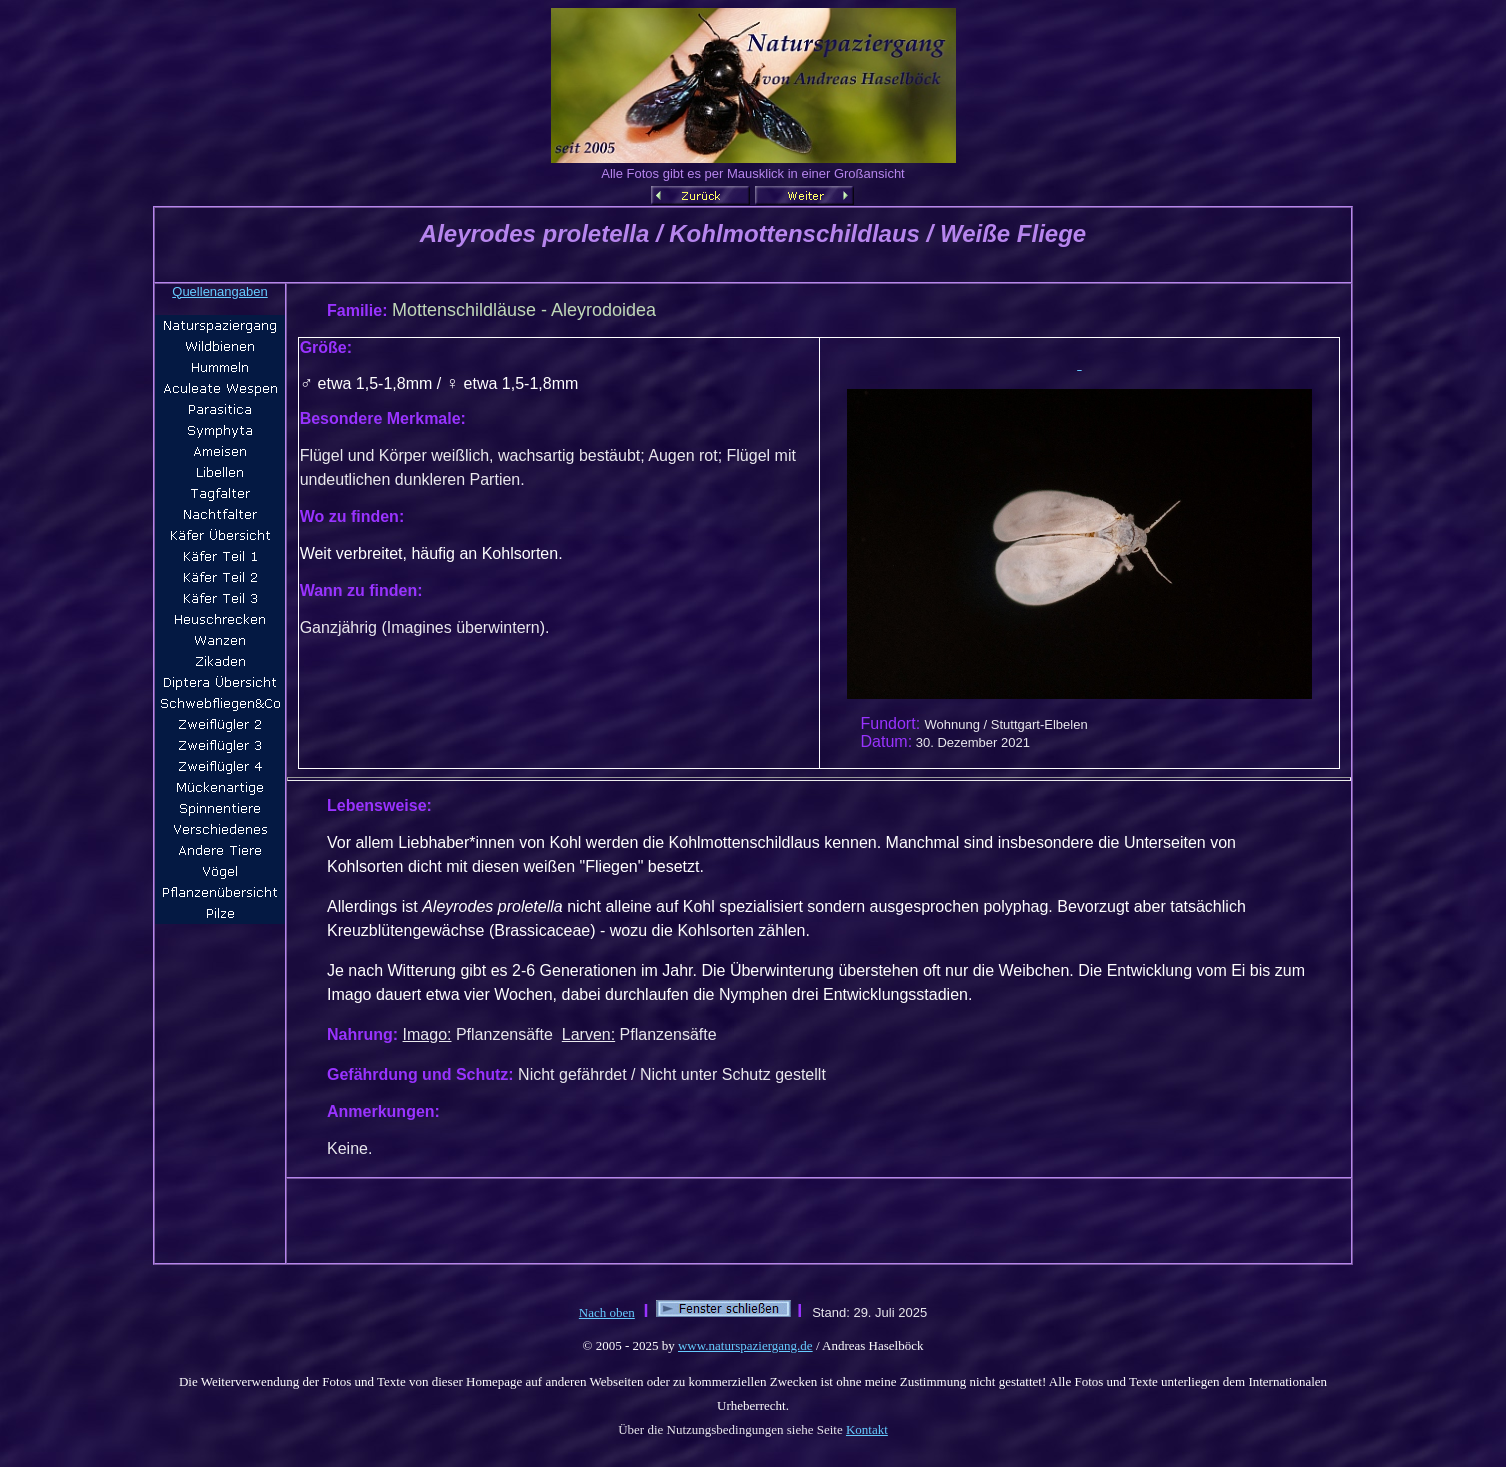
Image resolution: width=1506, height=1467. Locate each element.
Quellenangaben (219, 291)
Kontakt (867, 1429)
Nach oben (607, 1312)
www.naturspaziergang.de (745, 1345)
